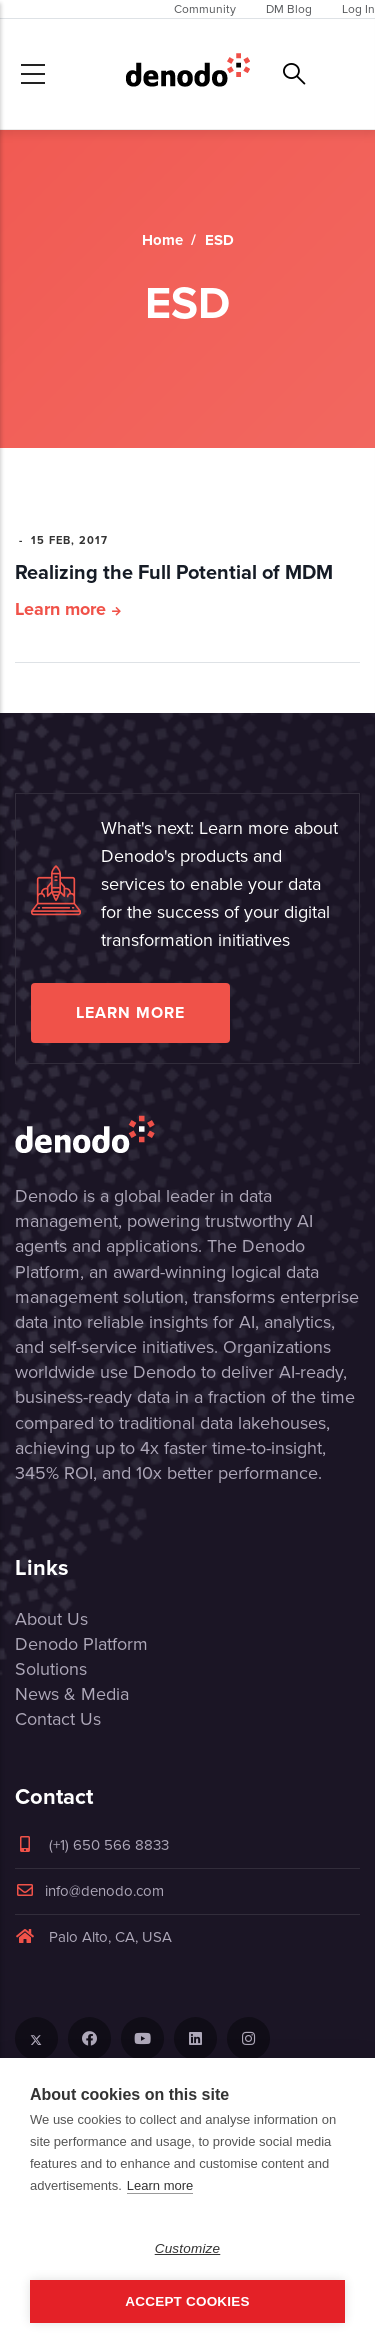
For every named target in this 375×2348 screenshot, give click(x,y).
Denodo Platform (81, 1644)
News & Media (72, 1694)
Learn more (60, 609)
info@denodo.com (89, 1891)
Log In (358, 9)
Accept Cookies (187, 2301)
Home (162, 240)
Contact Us (58, 1719)
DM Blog (289, 9)
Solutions (51, 1669)
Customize (188, 2248)
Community (205, 9)
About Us (51, 1619)
